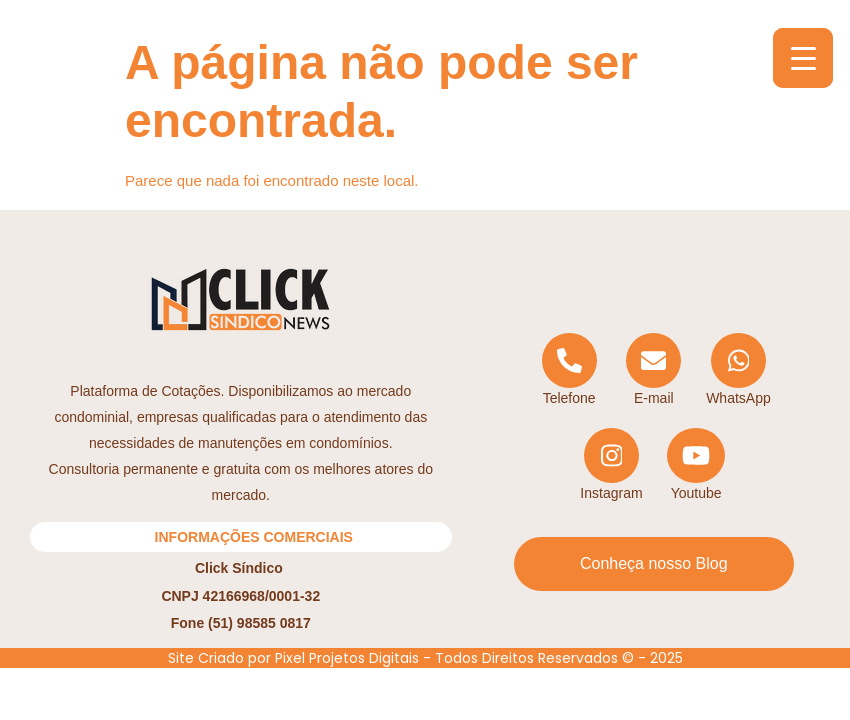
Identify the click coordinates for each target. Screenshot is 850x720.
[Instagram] (611, 465)
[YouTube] (696, 465)
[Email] (653, 370)
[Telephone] (569, 370)
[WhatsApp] (738, 370)
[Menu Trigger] (803, 58)
